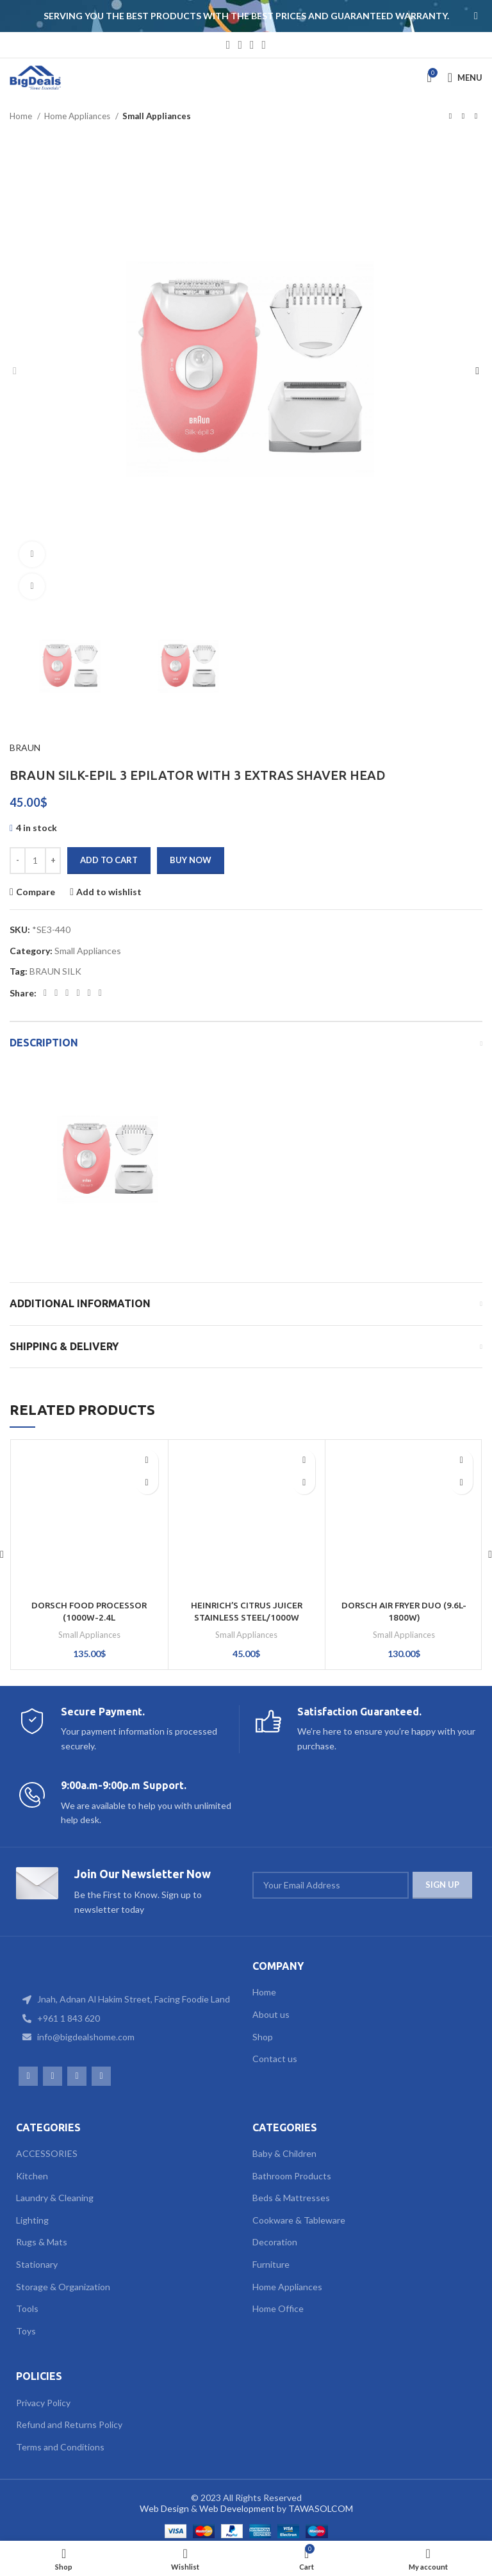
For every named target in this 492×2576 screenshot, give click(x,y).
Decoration (274, 2241)
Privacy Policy (43, 2402)
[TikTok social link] (264, 44)
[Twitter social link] (56, 993)
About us (271, 2014)
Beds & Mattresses (291, 2197)
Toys (26, 2330)
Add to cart (109, 860)
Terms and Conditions (60, 2446)
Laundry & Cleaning (55, 2197)
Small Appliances (156, 116)
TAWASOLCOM (320, 2508)
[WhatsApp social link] (252, 44)
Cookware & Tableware (298, 2220)
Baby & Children (284, 2153)
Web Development (237, 2508)
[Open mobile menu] (465, 77)
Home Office (278, 2308)
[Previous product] (450, 116)
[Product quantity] (35, 860)
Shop (262, 2036)
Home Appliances (78, 116)
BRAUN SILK (55, 971)
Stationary (37, 2264)
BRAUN (25, 747)
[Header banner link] (227, 16)
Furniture (271, 2264)
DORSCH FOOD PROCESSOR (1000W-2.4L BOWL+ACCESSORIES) (89, 1617)
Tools (27, 2308)
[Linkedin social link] (77, 993)
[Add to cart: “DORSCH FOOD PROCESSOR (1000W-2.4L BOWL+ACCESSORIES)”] (147, 1483)
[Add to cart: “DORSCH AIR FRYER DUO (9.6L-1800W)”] (461, 1483)
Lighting (32, 2220)
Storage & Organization (63, 2286)
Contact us (274, 2058)
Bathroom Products (291, 2175)
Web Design (164, 2508)
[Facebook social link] (228, 44)
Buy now (190, 860)
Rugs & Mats (41, 2241)
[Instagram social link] (240, 44)
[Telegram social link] (100, 993)
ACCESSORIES (47, 2153)
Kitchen (32, 2175)
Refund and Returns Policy (69, 2424)
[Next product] (476, 116)
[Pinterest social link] (67, 993)
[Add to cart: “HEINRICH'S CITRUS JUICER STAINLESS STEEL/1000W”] (304, 1483)
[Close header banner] (476, 16)
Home (22, 116)
